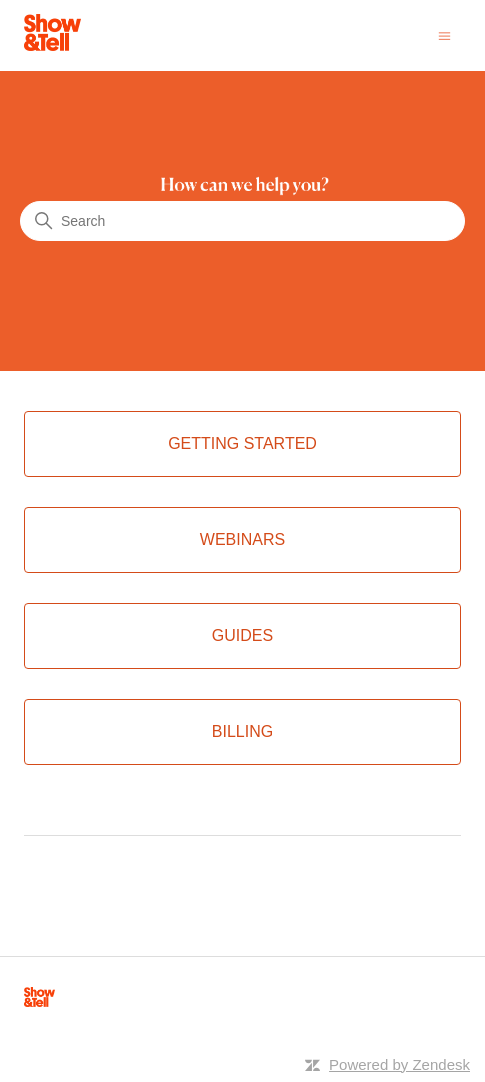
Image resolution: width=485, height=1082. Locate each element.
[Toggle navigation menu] (444, 34)
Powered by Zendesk (399, 1064)
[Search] (242, 221)
